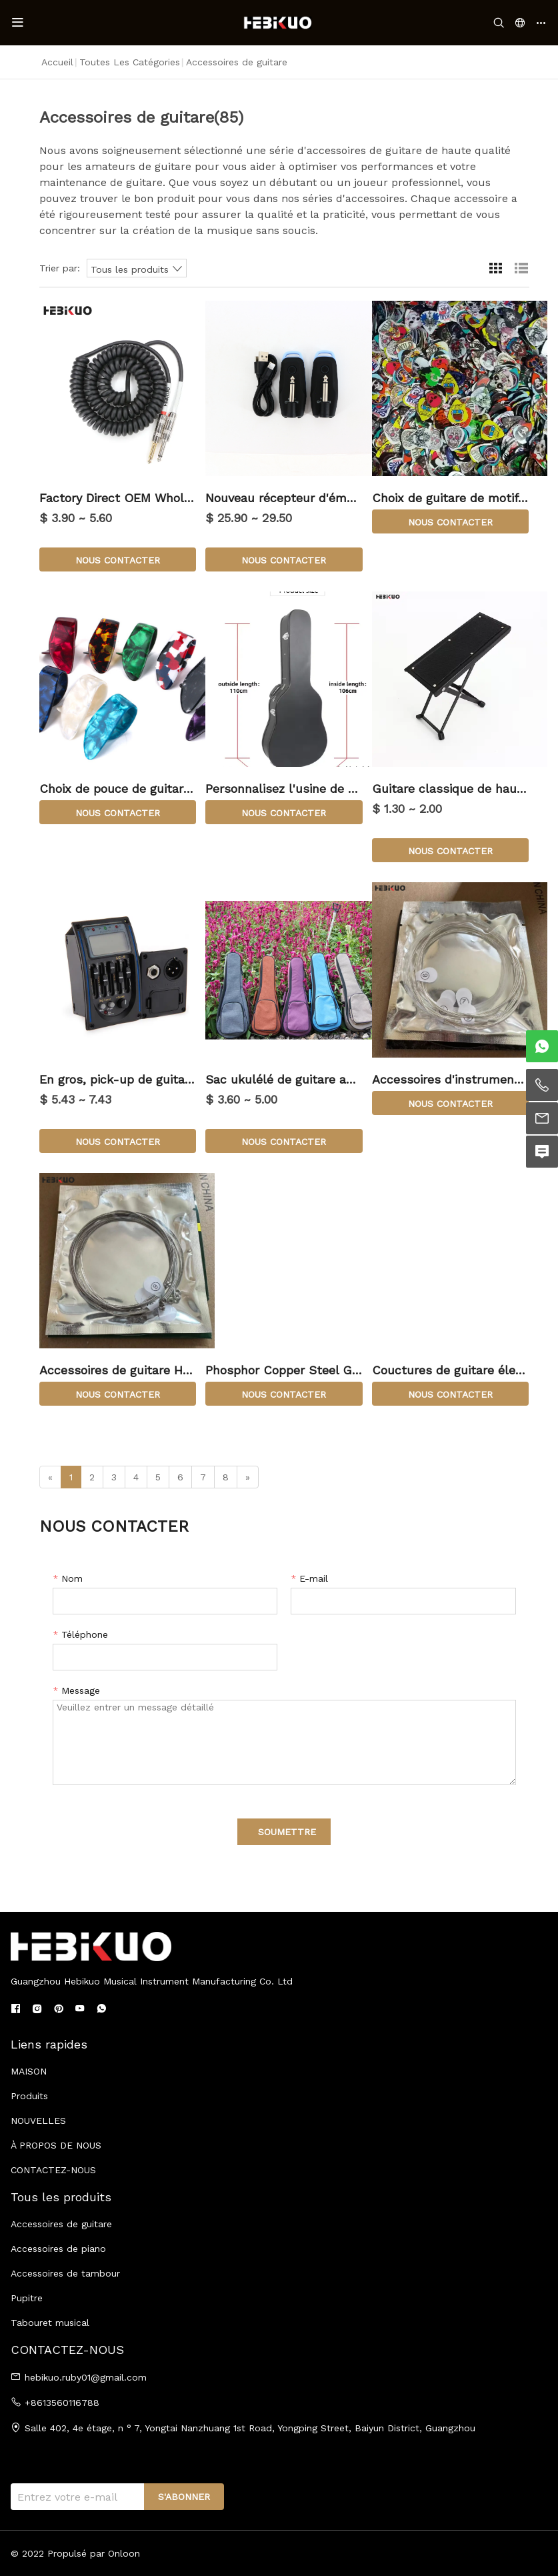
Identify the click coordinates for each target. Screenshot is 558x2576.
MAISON (29, 2071)
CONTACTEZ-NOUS (53, 2170)
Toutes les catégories (129, 62)
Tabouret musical (50, 2322)
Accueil (57, 62)
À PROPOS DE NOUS (56, 2145)
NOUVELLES (38, 2120)
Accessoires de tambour (65, 2273)
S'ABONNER (184, 2496)
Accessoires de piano (58, 2248)
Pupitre (27, 2298)
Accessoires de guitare (61, 2224)
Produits (29, 2096)
